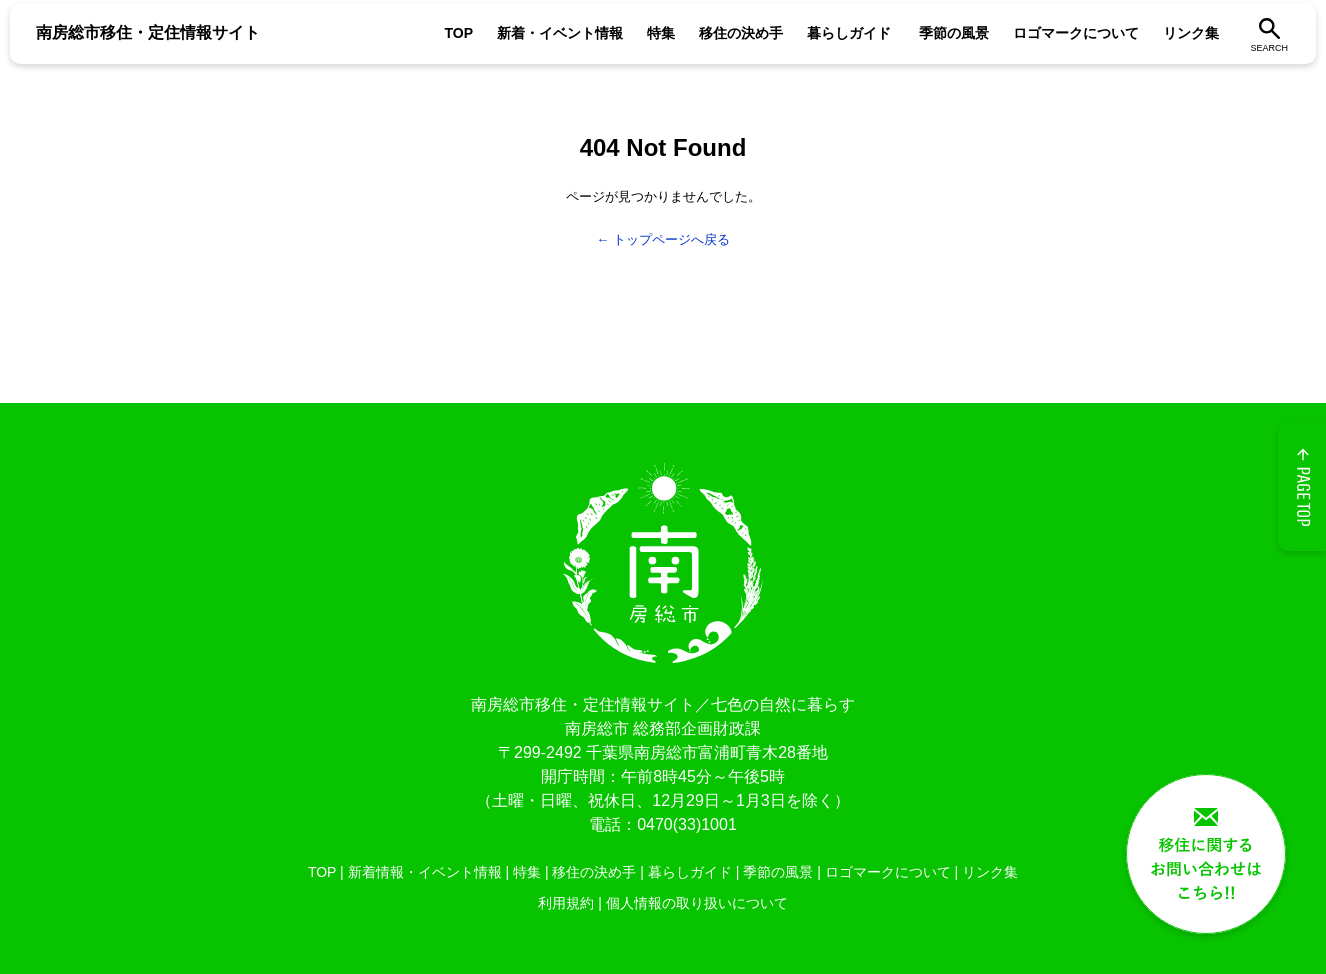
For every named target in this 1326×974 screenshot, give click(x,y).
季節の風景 (954, 33)
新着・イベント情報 (560, 33)
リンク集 (1191, 33)
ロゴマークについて (1076, 33)
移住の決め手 (741, 33)
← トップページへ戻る (663, 239)
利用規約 (566, 903)
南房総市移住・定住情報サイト (148, 32)
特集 (661, 33)
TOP (458, 33)
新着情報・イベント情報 (425, 872)
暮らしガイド (849, 33)
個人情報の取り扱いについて (697, 903)
